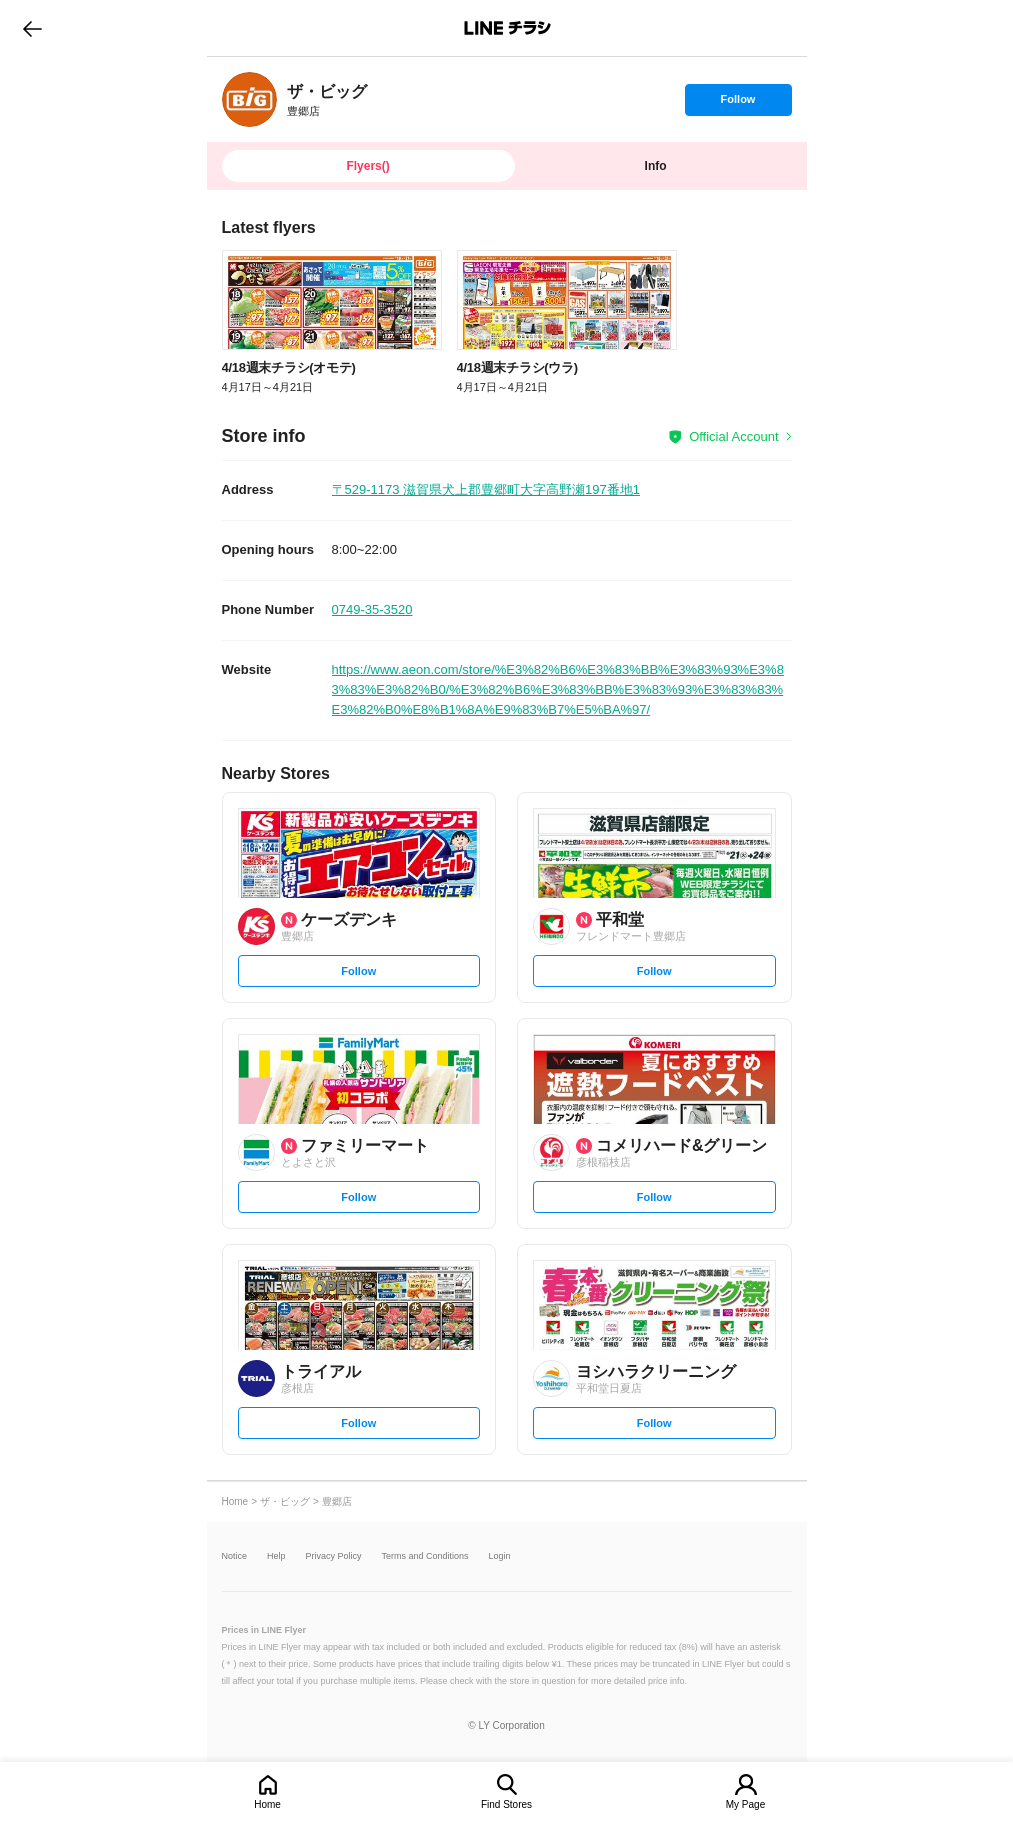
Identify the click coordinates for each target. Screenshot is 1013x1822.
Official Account (733, 436)
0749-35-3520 (372, 609)
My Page (745, 1804)
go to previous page (32, 28)
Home (267, 1804)
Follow (738, 104)
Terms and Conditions (425, 1556)
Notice (235, 1556)
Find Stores (506, 1804)
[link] (249, 99)
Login (500, 1556)
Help (276, 1556)
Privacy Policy (334, 1556)
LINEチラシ (508, 28)
